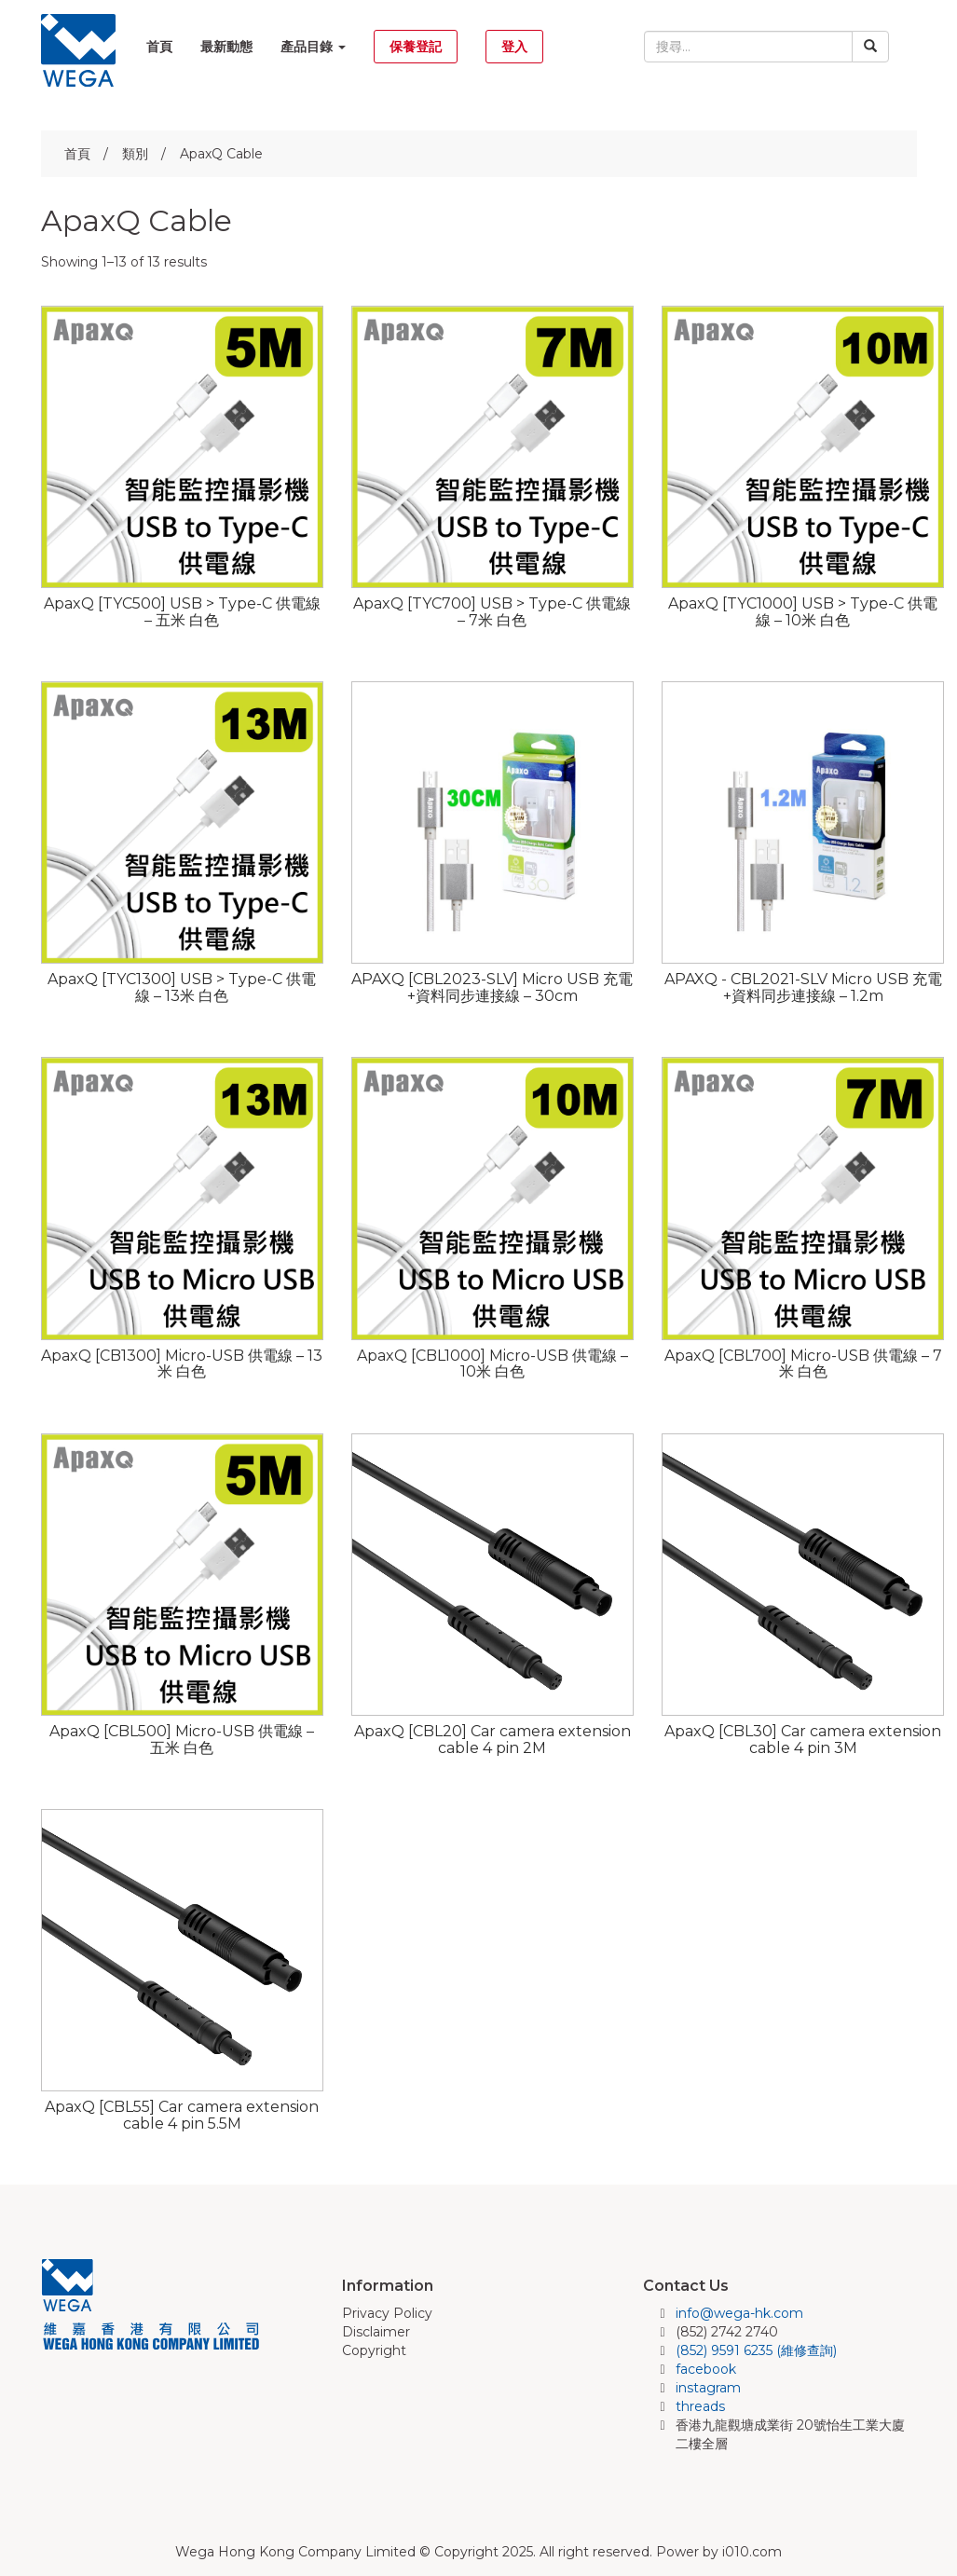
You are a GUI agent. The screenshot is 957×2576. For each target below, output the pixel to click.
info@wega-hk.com (739, 2313)
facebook (706, 2369)
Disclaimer (376, 2331)
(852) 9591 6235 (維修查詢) (756, 2350)
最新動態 (226, 46)
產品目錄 (313, 46)
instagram (708, 2387)
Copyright (374, 2350)
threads (700, 2406)
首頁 (159, 46)
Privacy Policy (387, 2313)
